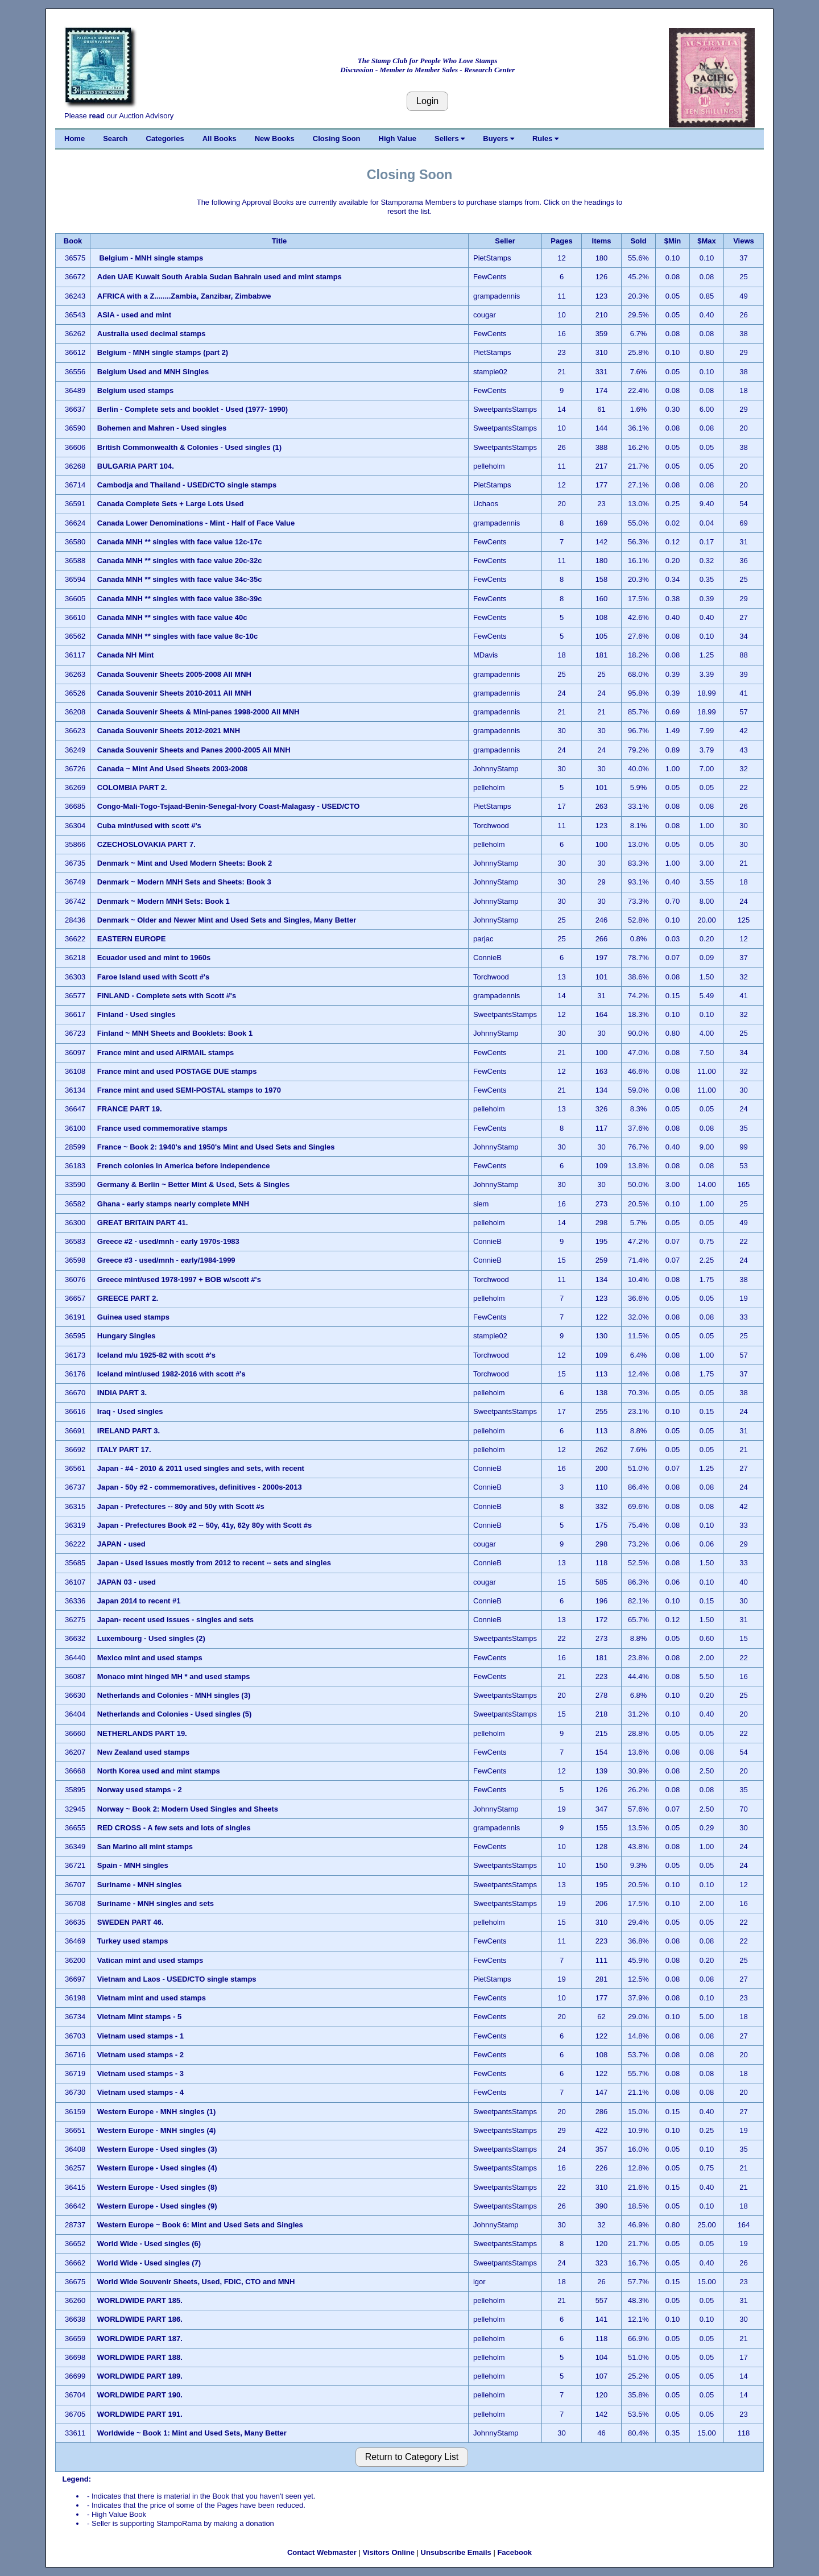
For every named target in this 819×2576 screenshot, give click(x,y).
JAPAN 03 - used (126, 1582)
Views (743, 241)
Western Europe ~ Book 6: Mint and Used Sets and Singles (200, 2225)
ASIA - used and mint (134, 315)
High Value (397, 138)
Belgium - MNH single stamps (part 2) (162, 352)
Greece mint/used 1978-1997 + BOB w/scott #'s (179, 1279)
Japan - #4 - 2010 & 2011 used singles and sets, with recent (200, 1468)
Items (601, 241)
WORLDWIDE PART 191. (140, 2414)
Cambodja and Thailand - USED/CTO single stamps (188, 485)
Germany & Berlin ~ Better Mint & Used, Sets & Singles (193, 1184)
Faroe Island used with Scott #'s (153, 977)
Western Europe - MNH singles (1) (156, 2111)
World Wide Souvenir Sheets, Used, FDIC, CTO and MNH (196, 2281)
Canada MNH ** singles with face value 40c (173, 617)
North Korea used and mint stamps (159, 1771)
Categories (165, 138)
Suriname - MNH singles (139, 1884)
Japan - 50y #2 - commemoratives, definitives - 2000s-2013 (199, 1487)
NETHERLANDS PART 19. (142, 1733)
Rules (545, 138)
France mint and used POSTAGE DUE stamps (178, 1071)
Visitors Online (388, 2552)
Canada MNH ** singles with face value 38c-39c (179, 598)
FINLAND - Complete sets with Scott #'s (166, 995)
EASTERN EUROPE (131, 939)
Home (74, 138)
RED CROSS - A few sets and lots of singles (174, 1828)
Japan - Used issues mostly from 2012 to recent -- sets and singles (214, 1562)
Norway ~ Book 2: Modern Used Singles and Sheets (187, 1809)
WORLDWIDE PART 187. (140, 2338)
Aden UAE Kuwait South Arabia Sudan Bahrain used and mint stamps (219, 276)
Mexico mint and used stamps (149, 1657)
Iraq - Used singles (131, 1411)
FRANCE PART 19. (129, 1109)
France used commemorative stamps (163, 1128)
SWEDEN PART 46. (130, 1922)
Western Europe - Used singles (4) (157, 2168)
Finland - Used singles (136, 1014)
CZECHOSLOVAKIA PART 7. (146, 844)
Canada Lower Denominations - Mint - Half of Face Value (196, 523)
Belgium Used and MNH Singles (153, 371)
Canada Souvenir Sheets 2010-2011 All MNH (174, 693)
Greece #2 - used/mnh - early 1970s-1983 (168, 1241)
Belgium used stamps (136, 390)
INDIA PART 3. (122, 1392)
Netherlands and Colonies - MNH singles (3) (173, 1695)
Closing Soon (337, 138)
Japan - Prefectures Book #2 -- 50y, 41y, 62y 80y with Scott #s (204, 1525)
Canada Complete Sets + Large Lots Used (170, 503)
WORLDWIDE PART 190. (140, 2395)
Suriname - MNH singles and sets (155, 1903)
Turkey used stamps (133, 1941)
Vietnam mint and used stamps (152, 1998)
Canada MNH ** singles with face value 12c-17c (180, 541)
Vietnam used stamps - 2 (141, 2054)
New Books (275, 138)
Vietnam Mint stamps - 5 (139, 2016)
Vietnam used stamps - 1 (141, 2036)
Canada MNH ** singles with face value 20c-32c (180, 560)
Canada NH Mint (125, 655)
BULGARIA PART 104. (135, 466)
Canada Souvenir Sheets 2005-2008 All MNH (174, 674)
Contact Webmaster (322, 2552)
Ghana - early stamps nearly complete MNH (173, 1204)
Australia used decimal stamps (152, 333)
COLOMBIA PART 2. (132, 787)
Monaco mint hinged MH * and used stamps (174, 1676)
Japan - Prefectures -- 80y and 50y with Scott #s (180, 1506)
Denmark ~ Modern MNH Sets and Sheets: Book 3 (184, 882)
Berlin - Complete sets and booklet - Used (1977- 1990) (192, 409)
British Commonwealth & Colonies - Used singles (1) (189, 447)
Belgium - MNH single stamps (151, 258)
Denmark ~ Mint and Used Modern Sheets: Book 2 (184, 863)
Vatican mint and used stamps (151, 1960)
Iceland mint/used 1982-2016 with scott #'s (171, 1374)
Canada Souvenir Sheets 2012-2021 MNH (168, 730)
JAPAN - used (121, 1544)
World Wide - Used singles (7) (150, 2263)
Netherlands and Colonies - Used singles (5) (174, 1714)
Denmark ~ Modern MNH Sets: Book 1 (163, 901)
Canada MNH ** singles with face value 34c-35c (180, 579)
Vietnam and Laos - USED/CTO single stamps (177, 1979)
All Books (219, 138)
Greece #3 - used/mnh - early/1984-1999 (166, 1260)
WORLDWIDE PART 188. (140, 2357)
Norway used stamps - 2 (139, 1789)
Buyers (498, 138)
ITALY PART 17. (124, 1449)
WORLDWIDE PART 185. (140, 2300)
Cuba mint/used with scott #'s (149, 825)
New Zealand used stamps (144, 1752)
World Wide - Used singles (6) (150, 2243)
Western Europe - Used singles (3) (157, 2149)
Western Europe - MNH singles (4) (156, 2130)
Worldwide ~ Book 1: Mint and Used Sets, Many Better (192, 2433)
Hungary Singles (126, 1336)
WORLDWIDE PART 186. (140, 2319)
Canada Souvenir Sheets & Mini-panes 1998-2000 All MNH (198, 712)
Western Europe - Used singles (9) (158, 2206)
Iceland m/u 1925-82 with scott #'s (156, 1355)
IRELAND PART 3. (128, 1430)
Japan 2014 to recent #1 (139, 1601)
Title (279, 241)
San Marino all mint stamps (146, 1846)
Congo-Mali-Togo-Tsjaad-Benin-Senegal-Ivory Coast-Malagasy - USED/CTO (228, 806)
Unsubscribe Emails (456, 2552)
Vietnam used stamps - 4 (141, 2092)
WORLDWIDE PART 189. (140, 2376)
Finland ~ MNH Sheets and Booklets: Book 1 (175, 1033)
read (96, 115)
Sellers (450, 138)
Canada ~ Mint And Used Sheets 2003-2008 (172, 768)
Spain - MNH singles (132, 1865)
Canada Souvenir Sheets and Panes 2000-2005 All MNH (194, 750)
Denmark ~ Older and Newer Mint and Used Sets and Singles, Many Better (226, 920)
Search (115, 138)
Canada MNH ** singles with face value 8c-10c (178, 636)
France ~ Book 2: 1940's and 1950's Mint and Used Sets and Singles (216, 1147)
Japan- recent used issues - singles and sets (175, 1619)
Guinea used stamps (133, 1317)
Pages (561, 241)
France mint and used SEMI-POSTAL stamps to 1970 (190, 1090)
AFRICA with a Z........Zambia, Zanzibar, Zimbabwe (184, 296)
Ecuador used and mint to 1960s (153, 957)
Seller (505, 241)
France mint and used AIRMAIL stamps (165, 1052)
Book (73, 241)
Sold (638, 241)
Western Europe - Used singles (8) (157, 2187)
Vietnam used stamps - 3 (141, 2073)
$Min (672, 241)
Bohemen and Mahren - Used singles (162, 428)
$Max (706, 241)
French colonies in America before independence (184, 1165)
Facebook (514, 2552)
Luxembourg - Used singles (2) (151, 1638)
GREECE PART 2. (127, 1298)
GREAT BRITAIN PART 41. (142, 1222)
